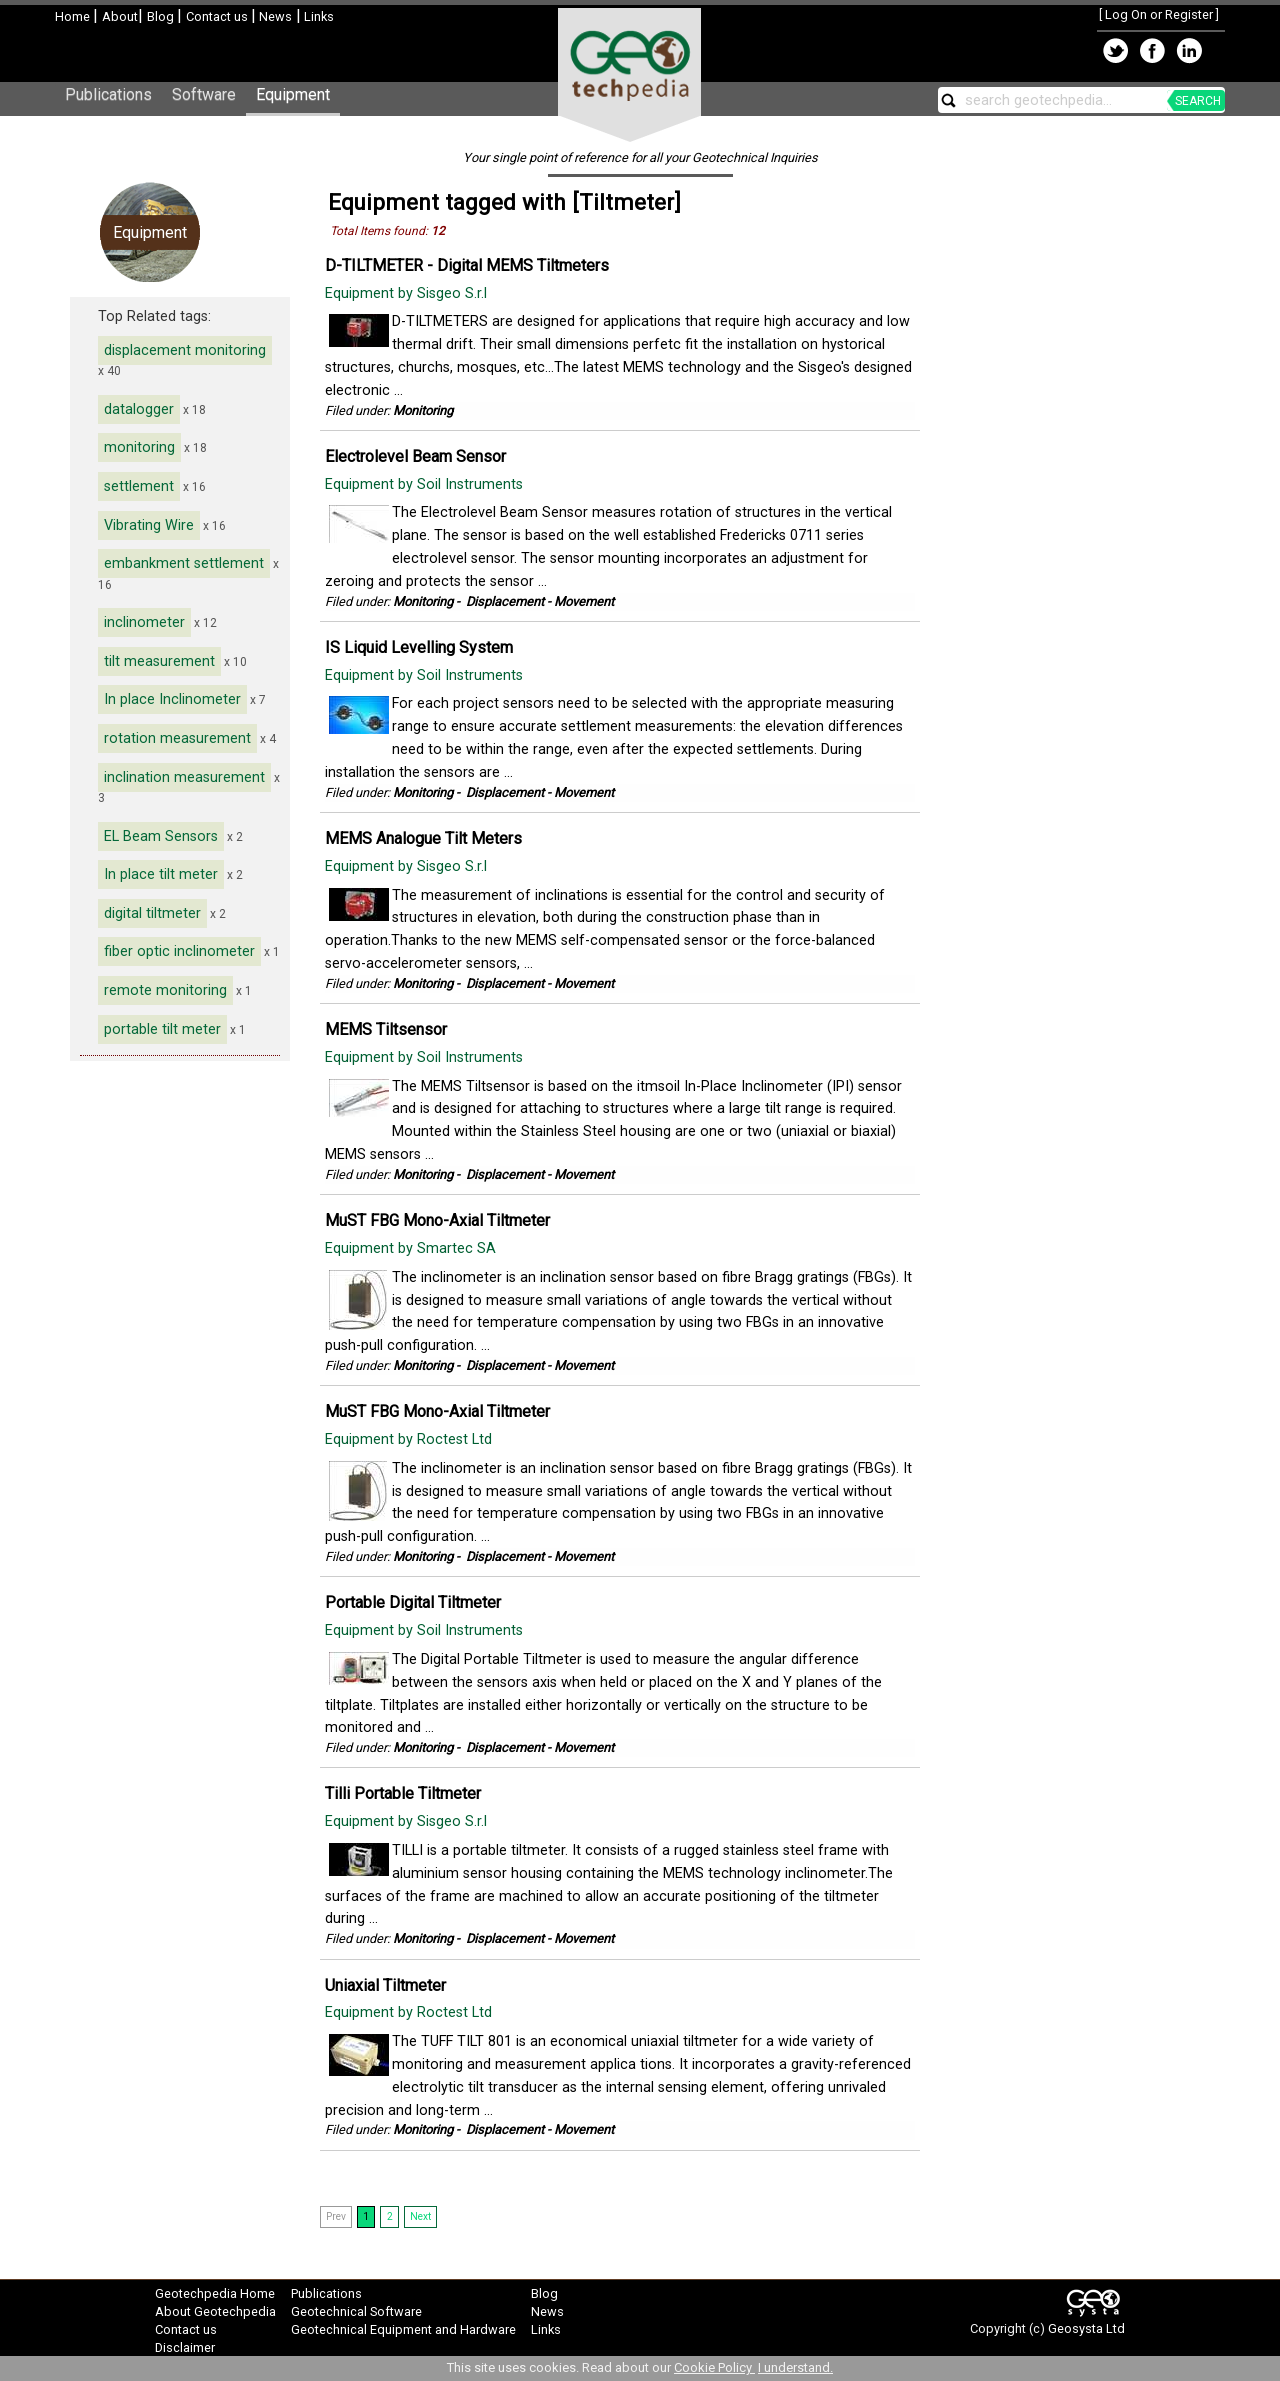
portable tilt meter (162, 1029)
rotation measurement (177, 738)
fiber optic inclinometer (179, 951)
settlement (139, 486)
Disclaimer (185, 2347)
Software (204, 94)
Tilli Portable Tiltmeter (403, 1793)
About (120, 16)
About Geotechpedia (215, 2311)
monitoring (139, 447)
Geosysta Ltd (1086, 2328)
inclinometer (144, 622)
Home (74, 16)
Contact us (218, 16)
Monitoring (423, 410)
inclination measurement (184, 777)
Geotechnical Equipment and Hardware (403, 2329)
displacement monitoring (185, 350)
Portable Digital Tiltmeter (413, 1602)
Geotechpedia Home (215, 2293)
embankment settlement (184, 563)
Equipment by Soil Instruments (426, 484)
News (274, 16)
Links (317, 16)
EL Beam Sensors (161, 836)
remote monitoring (165, 990)
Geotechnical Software (356, 2311)
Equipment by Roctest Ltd (410, 1439)
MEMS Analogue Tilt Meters (423, 838)
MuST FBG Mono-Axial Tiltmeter (437, 1220)
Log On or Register (1159, 14)
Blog (162, 16)
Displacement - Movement (540, 601)
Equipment (293, 94)
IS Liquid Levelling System (419, 647)
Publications (108, 94)
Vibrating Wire (149, 525)
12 (438, 231)
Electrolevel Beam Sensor (415, 456)
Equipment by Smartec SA (412, 1248)
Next (420, 2216)
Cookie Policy (714, 2367)
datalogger (139, 409)
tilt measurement (159, 661)
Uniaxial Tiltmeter (385, 1985)
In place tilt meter (161, 874)
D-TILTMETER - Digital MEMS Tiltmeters (467, 265)
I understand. (795, 2367)
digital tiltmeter (152, 913)
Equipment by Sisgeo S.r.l (408, 293)
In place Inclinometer (172, 699)
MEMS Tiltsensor (386, 1029)
